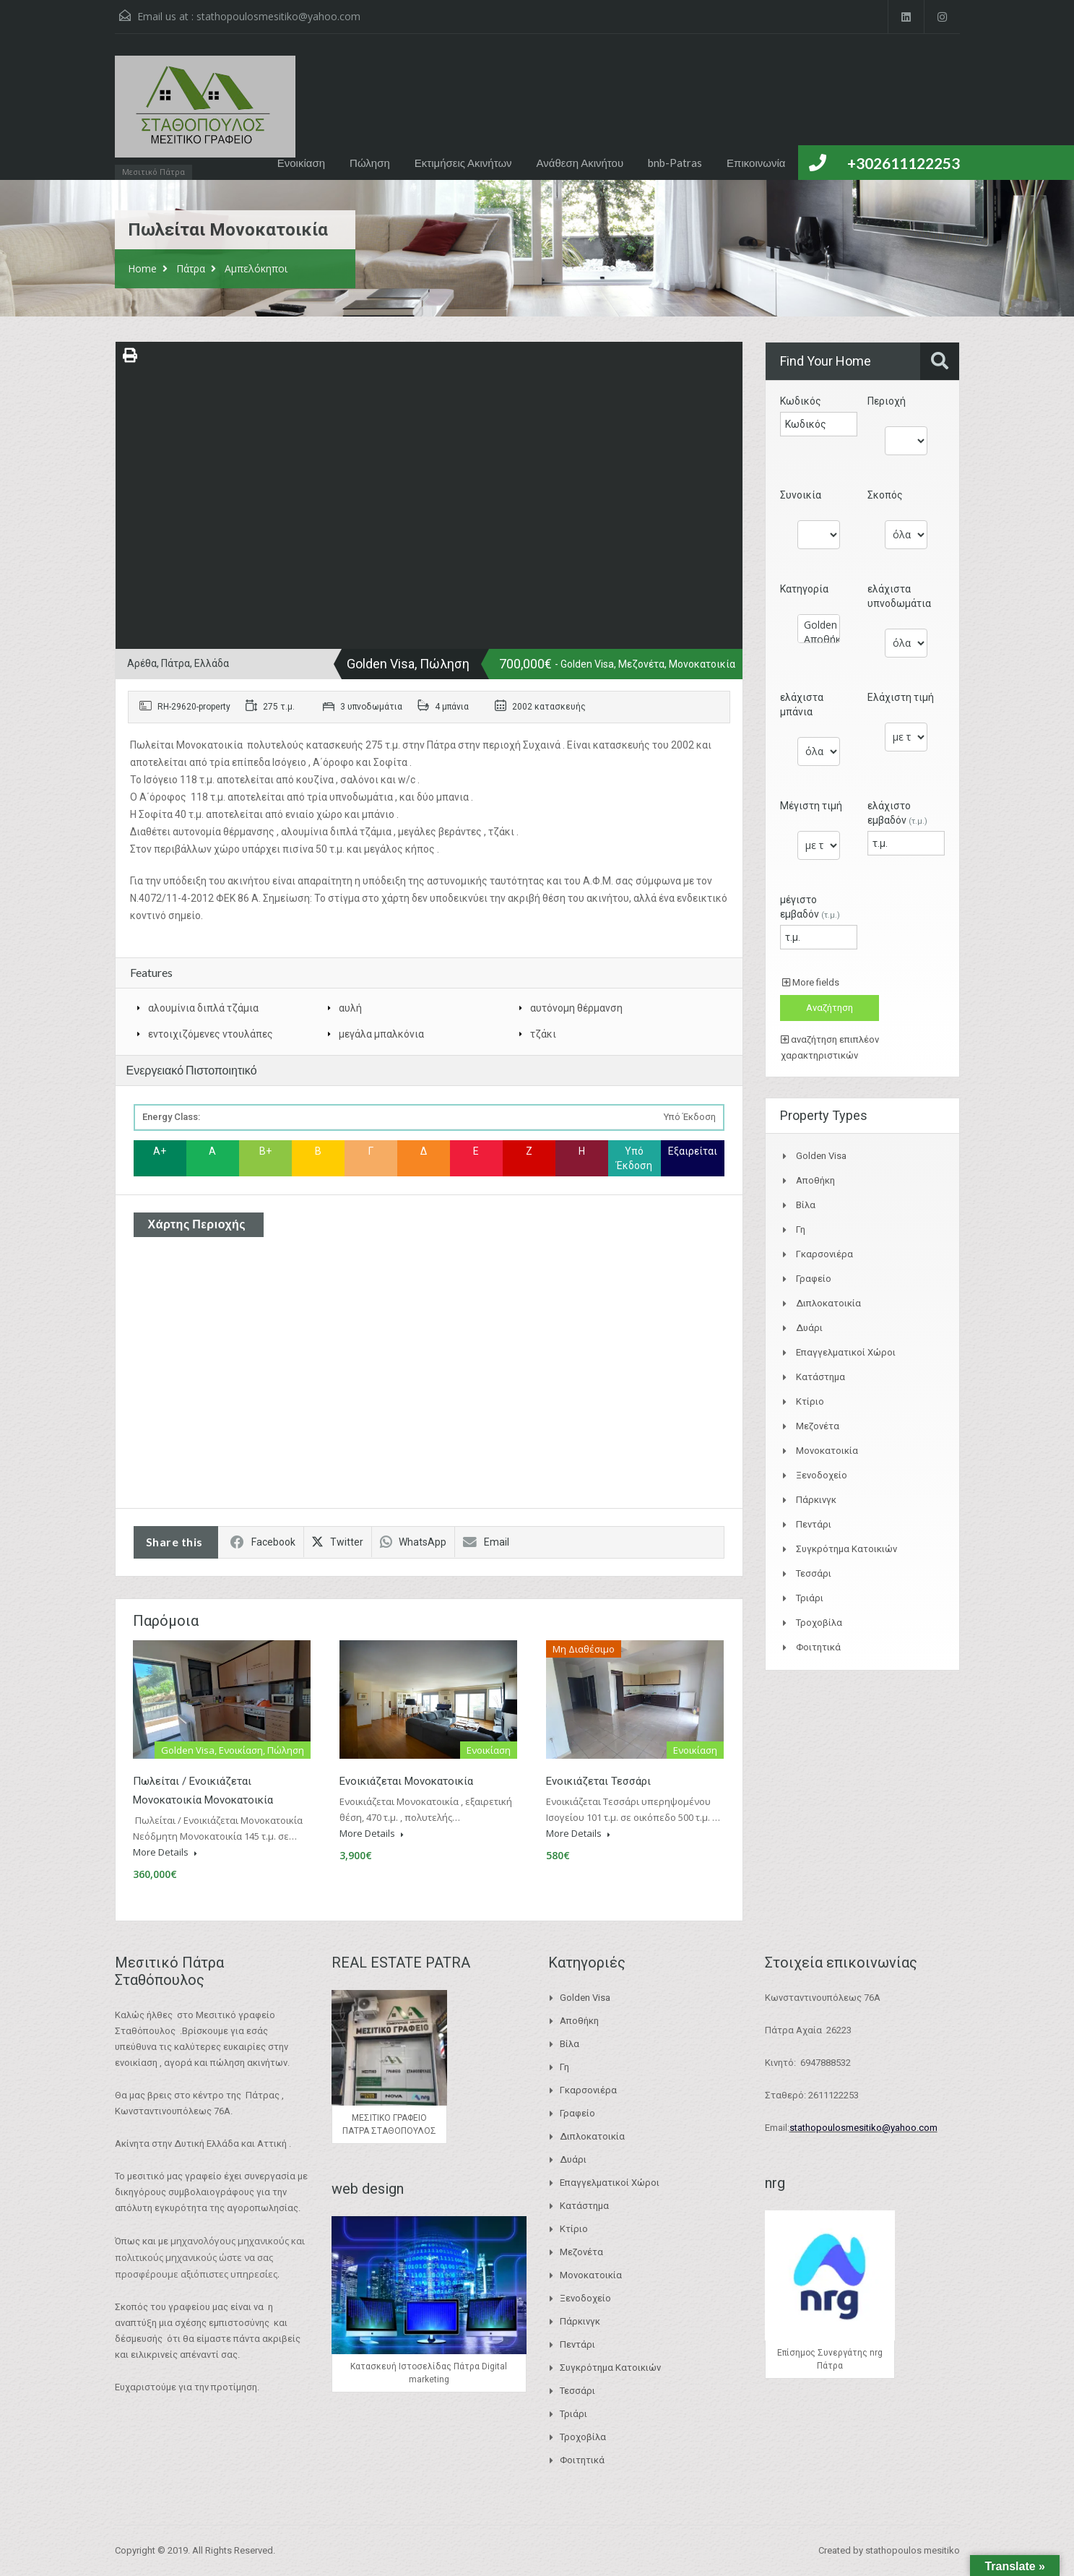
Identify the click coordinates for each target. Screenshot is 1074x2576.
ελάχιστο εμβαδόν (897, 813)
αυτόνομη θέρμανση (576, 1008)
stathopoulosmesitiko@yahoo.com (278, 16)
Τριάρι (809, 1598)
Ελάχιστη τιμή (900, 697)
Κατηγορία (804, 589)
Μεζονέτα (817, 1426)
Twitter (337, 1542)
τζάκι (543, 1034)
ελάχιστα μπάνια (801, 705)
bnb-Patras (675, 162)
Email (486, 1542)
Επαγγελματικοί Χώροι (846, 1352)
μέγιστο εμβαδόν (810, 907)
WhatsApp (413, 1542)
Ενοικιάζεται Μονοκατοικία (406, 1781)
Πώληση (370, 162)
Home (142, 268)
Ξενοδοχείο (821, 1475)
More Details (165, 1851)
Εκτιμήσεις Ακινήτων (463, 162)
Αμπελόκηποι (256, 268)
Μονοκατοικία (827, 1450)
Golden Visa (818, 625)
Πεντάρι (813, 1524)
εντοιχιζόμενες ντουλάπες (210, 1034)
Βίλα (805, 1204)
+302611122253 (903, 163)
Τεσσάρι (813, 1573)
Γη (800, 1229)
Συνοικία (800, 495)
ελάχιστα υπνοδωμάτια (899, 596)
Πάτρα (190, 268)
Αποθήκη (818, 639)
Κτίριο (810, 1401)
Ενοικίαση (301, 162)
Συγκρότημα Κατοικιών (846, 1548)
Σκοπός (885, 495)
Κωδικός (800, 401)
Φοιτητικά (818, 1647)
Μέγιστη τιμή (811, 805)
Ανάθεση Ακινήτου (580, 162)
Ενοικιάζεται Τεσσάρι (598, 1781)
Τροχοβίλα (819, 1622)
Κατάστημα (820, 1376)
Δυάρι (809, 1327)
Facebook (262, 1542)
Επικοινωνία (756, 162)
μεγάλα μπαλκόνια (381, 1034)
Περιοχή (886, 401)
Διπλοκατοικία (828, 1303)
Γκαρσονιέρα (824, 1254)
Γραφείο (813, 1278)
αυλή (350, 1008)
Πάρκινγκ (816, 1499)
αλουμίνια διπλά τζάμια (203, 1008)
